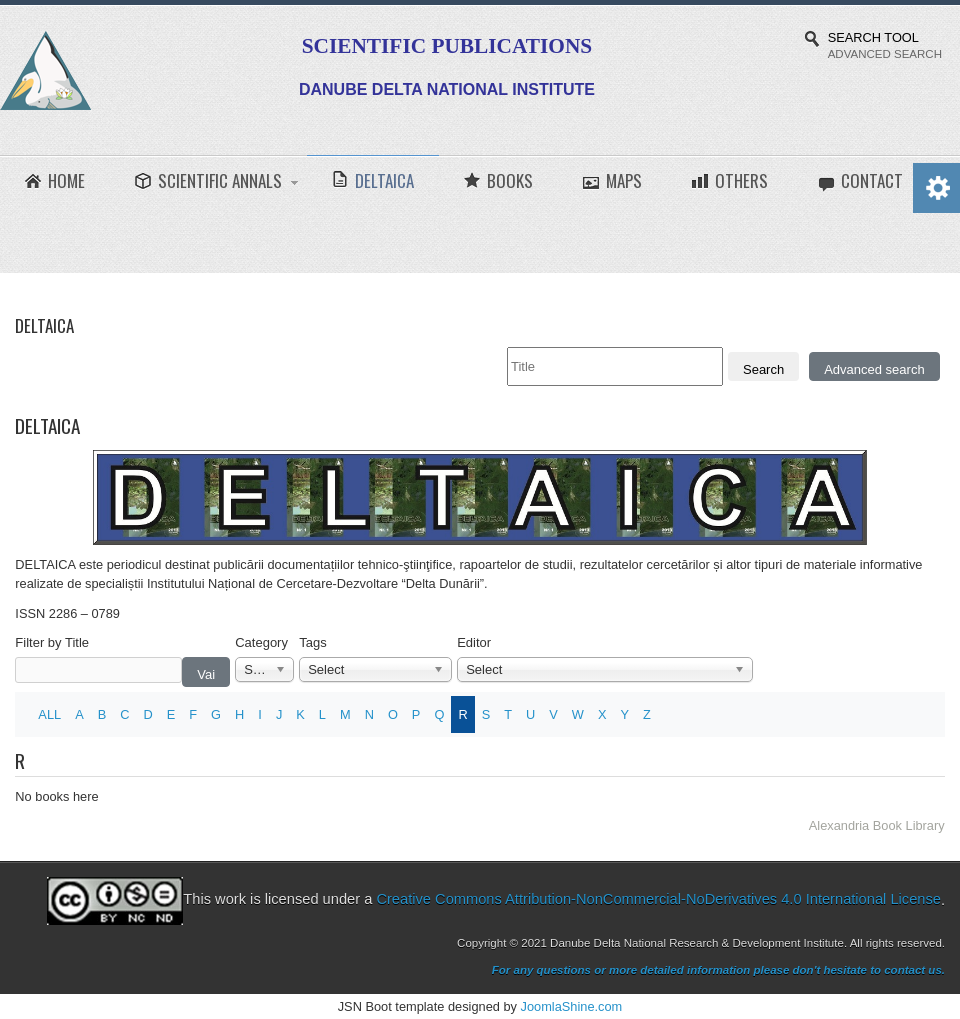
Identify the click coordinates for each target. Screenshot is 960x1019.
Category (261, 642)
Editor (474, 642)
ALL (49, 714)
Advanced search (874, 369)
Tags (312, 642)
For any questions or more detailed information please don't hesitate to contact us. (718, 970)
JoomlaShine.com (572, 1006)
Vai (206, 674)
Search (763, 369)
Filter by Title (52, 642)
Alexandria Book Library (877, 825)
